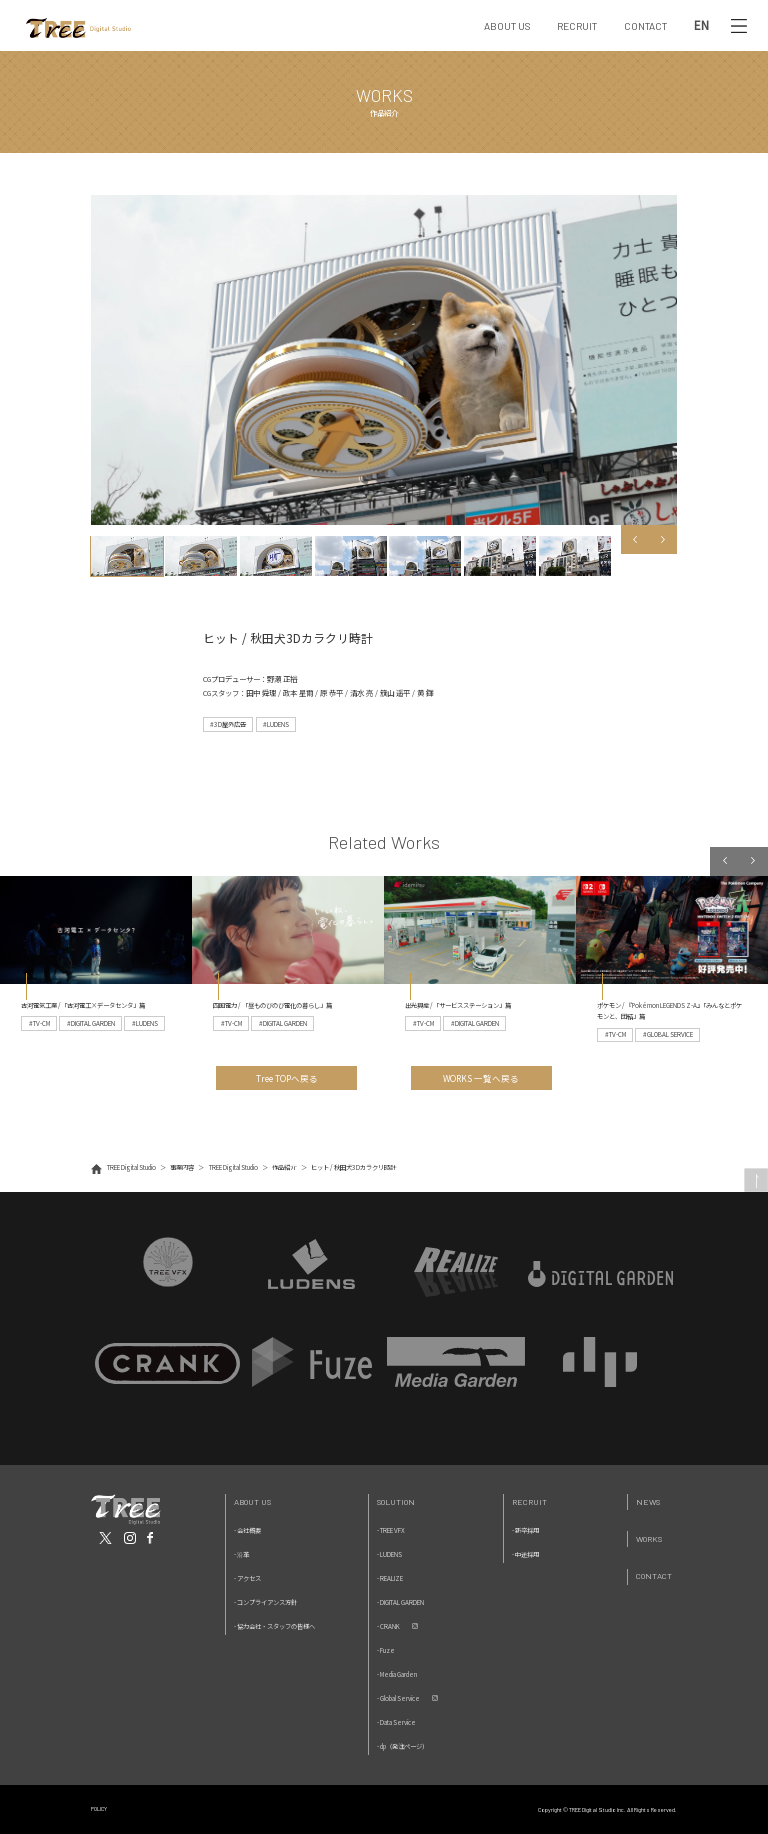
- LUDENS (389, 1554)
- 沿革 (241, 1554)
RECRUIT (577, 26)
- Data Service (396, 1722)
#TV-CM (39, 1023)
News (648, 1501)
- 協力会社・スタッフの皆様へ (274, 1626)
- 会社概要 (247, 1530)
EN (701, 25)
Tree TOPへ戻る (287, 1078)
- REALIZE (390, 1578)
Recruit (529, 1501)
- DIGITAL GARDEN (400, 1602)
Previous (635, 539)
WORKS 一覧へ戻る (481, 1078)
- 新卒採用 (525, 1530)
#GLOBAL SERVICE (668, 1034)
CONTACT (645, 26)
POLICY (99, 1808)
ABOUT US (507, 26)
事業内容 (182, 1167)
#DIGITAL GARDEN (91, 1023)
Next (663, 539)
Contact (654, 1575)
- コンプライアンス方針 (265, 1602)
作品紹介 (284, 1167)
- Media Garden (397, 1674)
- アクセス (247, 1578)
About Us (252, 1501)
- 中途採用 (525, 1554)
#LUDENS (276, 724)
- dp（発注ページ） (402, 1746)
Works (649, 1538)
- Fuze (386, 1650)
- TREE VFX (391, 1530)
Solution (396, 1501)
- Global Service (398, 1698)
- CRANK (388, 1626)
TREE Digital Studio (131, 1167)
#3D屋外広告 (228, 724)
